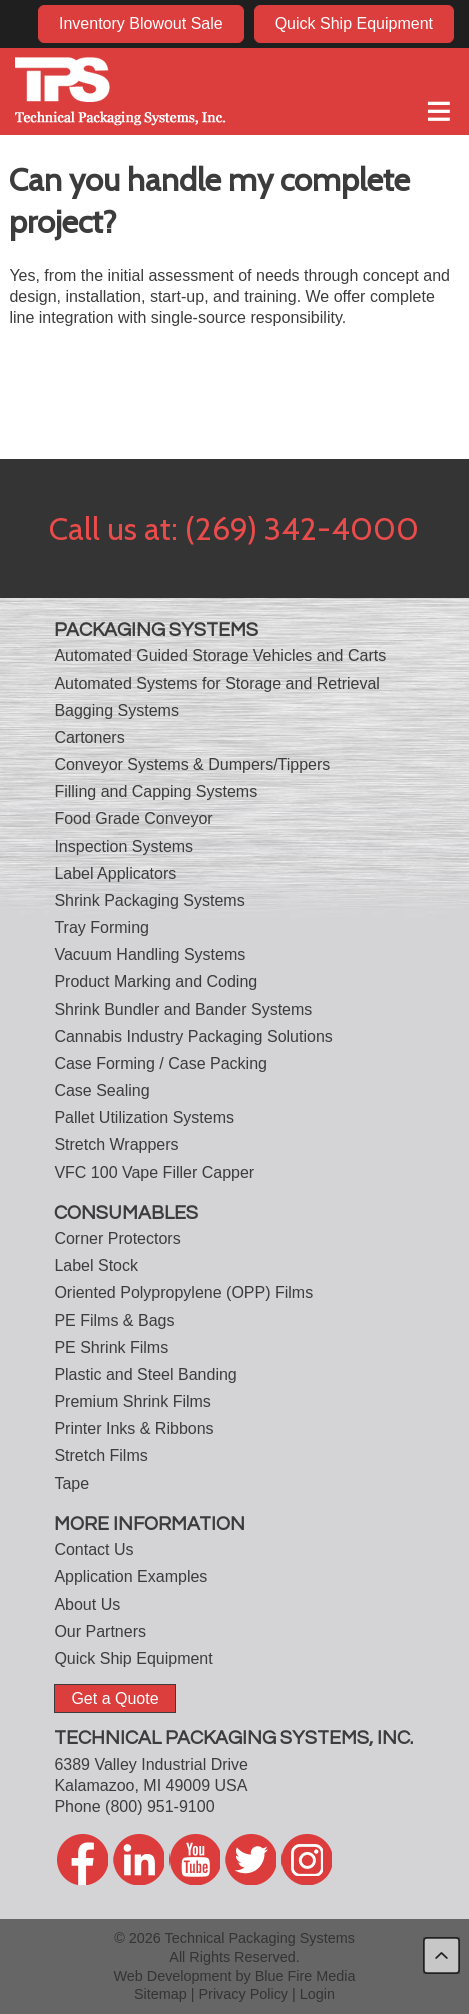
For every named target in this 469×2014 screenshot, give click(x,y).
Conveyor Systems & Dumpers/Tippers (192, 764)
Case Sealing (101, 1090)
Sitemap (160, 1994)
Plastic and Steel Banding (145, 1374)
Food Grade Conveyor (133, 818)
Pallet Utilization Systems (144, 1117)
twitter (250, 1859)
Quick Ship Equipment (354, 23)
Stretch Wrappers (116, 1144)
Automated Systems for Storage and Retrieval (217, 683)
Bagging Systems (116, 710)
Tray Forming (101, 927)
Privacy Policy (244, 1994)
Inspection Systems (123, 846)
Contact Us (93, 1549)
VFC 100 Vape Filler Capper (154, 1172)
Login (317, 1994)
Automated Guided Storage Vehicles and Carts (220, 655)
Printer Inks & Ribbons (133, 1428)
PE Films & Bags (114, 1320)
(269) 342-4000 (302, 528)
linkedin (138, 1859)
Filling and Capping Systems (155, 791)
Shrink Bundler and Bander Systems (183, 1009)
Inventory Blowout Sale (141, 23)
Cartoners (89, 737)
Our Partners (100, 1631)
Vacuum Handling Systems (149, 954)
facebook (82, 1859)
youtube (194, 1859)
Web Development (172, 1976)
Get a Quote (114, 1698)
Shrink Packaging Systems (149, 900)
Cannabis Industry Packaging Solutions (193, 1036)
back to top (441, 1955)
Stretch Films (100, 1455)
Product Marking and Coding (155, 981)
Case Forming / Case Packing (160, 1063)
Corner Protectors (117, 1238)
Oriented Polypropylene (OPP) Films (183, 1292)
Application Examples (130, 1576)
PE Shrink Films (111, 1347)
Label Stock (96, 1265)
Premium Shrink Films (132, 1401)
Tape (71, 1483)
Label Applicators (115, 873)
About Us (87, 1604)
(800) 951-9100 (159, 1806)
